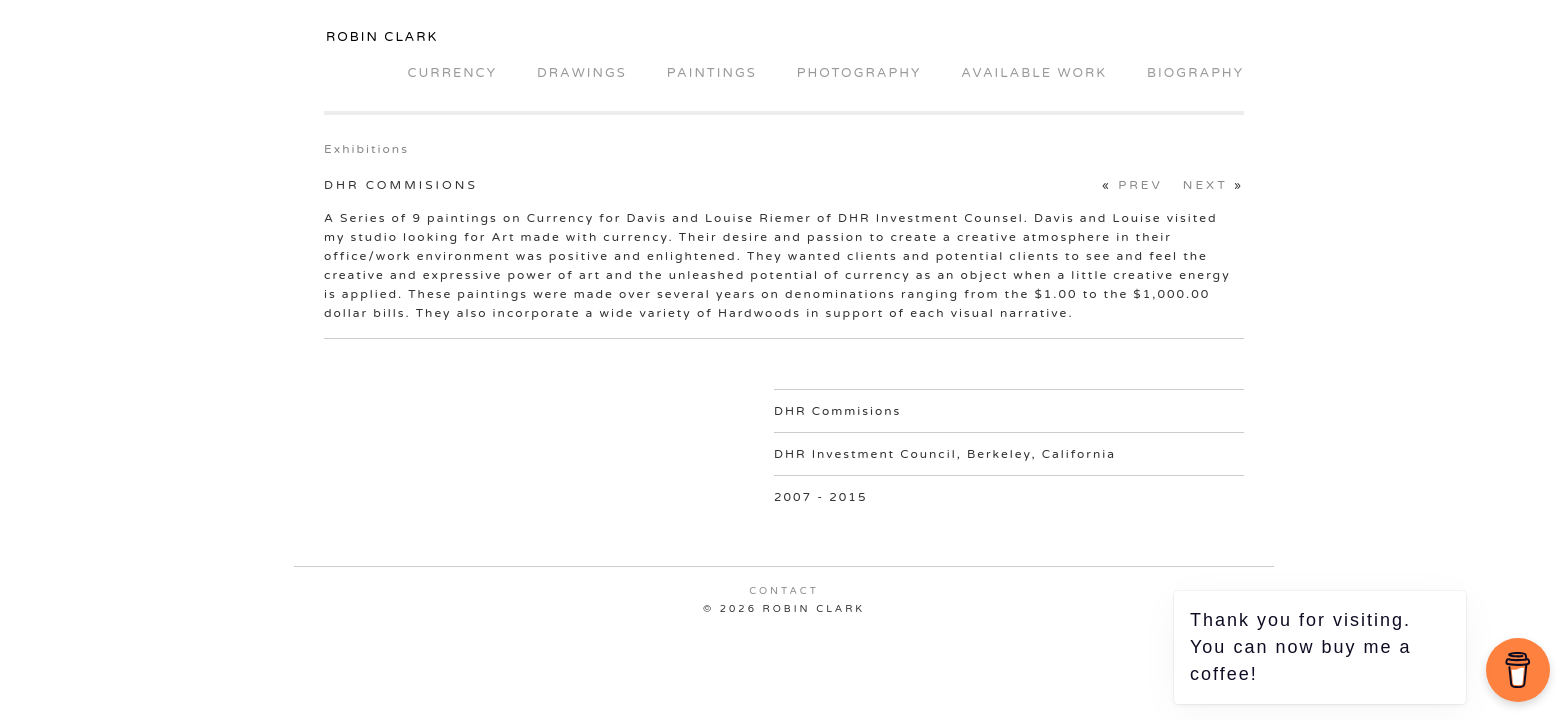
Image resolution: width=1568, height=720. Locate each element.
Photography (859, 73)
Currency (451, 73)
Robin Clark (382, 37)
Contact (784, 591)
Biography (1195, 73)
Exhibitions (366, 149)
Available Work (1034, 73)
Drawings (582, 73)
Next (1205, 185)
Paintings (712, 73)
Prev (1140, 185)
